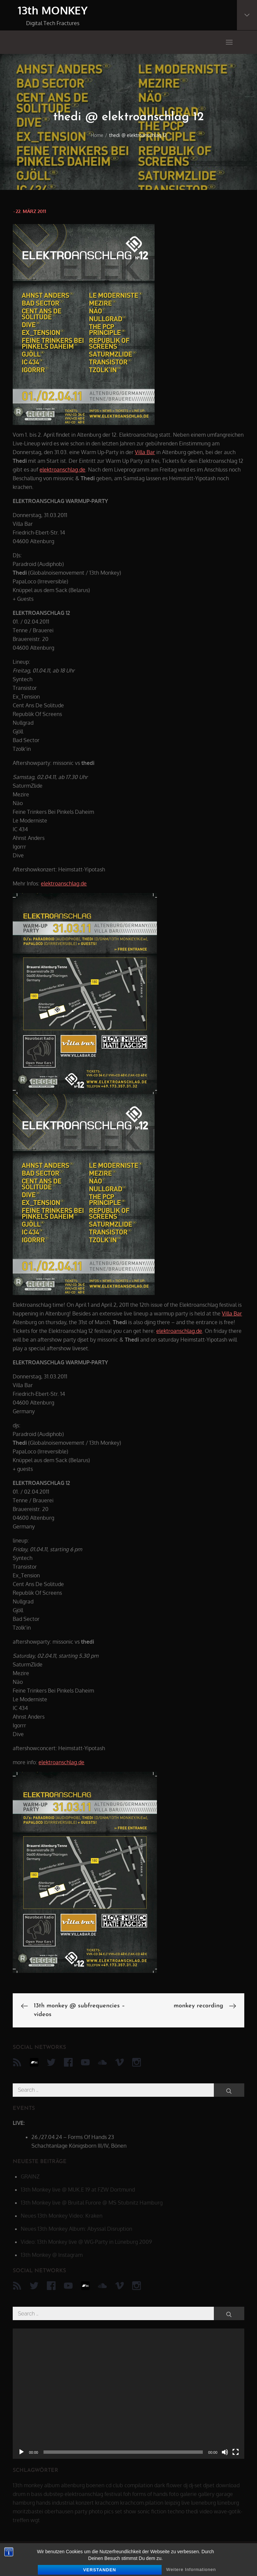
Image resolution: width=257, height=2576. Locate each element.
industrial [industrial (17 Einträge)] (63, 2502)
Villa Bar (145, 452)
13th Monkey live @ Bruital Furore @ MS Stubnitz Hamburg (92, 2202)
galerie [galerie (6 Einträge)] (188, 2494)
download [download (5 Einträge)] (228, 2485)
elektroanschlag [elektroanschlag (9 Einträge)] (84, 2494)
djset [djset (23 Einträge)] (209, 2485)
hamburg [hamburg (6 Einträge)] (24, 2502)
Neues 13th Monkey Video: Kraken (61, 2215)
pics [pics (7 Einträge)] (108, 2511)
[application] (128, 2394)
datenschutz (32, 2562)
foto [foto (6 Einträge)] (174, 2494)
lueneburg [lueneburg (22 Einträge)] (203, 2502)
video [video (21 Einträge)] (205, 2511)
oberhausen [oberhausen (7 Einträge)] (59, 2511)
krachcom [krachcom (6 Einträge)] (107, 2502)
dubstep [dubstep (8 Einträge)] (53, 2494)
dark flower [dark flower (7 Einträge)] (168, 2485)
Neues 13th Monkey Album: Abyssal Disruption (76, 2228)
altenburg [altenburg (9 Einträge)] (73, 2485)
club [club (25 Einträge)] (118, 2485)
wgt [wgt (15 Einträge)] (35, 2520)
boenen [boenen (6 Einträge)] (95, 2485)
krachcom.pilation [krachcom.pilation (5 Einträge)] (141, 2502)
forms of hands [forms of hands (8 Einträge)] (150, 2494)
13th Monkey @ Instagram (52, 2254)
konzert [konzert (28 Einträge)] (85, 2502)
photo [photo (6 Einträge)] (96, 2511)
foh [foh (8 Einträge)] (127, 2494)
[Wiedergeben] (21, 2452)
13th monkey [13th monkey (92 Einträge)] (28, 2485)
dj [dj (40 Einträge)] (185, 2485)
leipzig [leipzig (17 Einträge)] (172, 2502)
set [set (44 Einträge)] (118, 2511)
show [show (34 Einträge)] (129, 2511)
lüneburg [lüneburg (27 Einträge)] (228, 2502)
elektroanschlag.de (62, 469)
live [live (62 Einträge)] (185, 2502)
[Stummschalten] (225, 2452)
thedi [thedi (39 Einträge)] (192, 2511)
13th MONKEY (53, 10)
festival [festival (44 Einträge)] (113, 2494)
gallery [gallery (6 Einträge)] (206, 2494)
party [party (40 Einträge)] (81, 2511)
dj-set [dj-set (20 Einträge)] (195, 2485)
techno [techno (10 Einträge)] (176, 2511)
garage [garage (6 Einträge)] (224, 2494)
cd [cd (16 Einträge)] (108, 2485)
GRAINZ (30, 2176)
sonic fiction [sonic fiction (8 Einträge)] (152, 2511)
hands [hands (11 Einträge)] (43, 2502)
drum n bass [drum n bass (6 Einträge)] (27, 2494)
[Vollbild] (235, 2452)
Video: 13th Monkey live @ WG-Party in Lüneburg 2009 (86, 2241)
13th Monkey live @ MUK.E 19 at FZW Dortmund (78, 2189)
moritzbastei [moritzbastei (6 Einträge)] (28, 2511)
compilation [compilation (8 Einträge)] (138, 2485)
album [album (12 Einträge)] (52, 2485)
